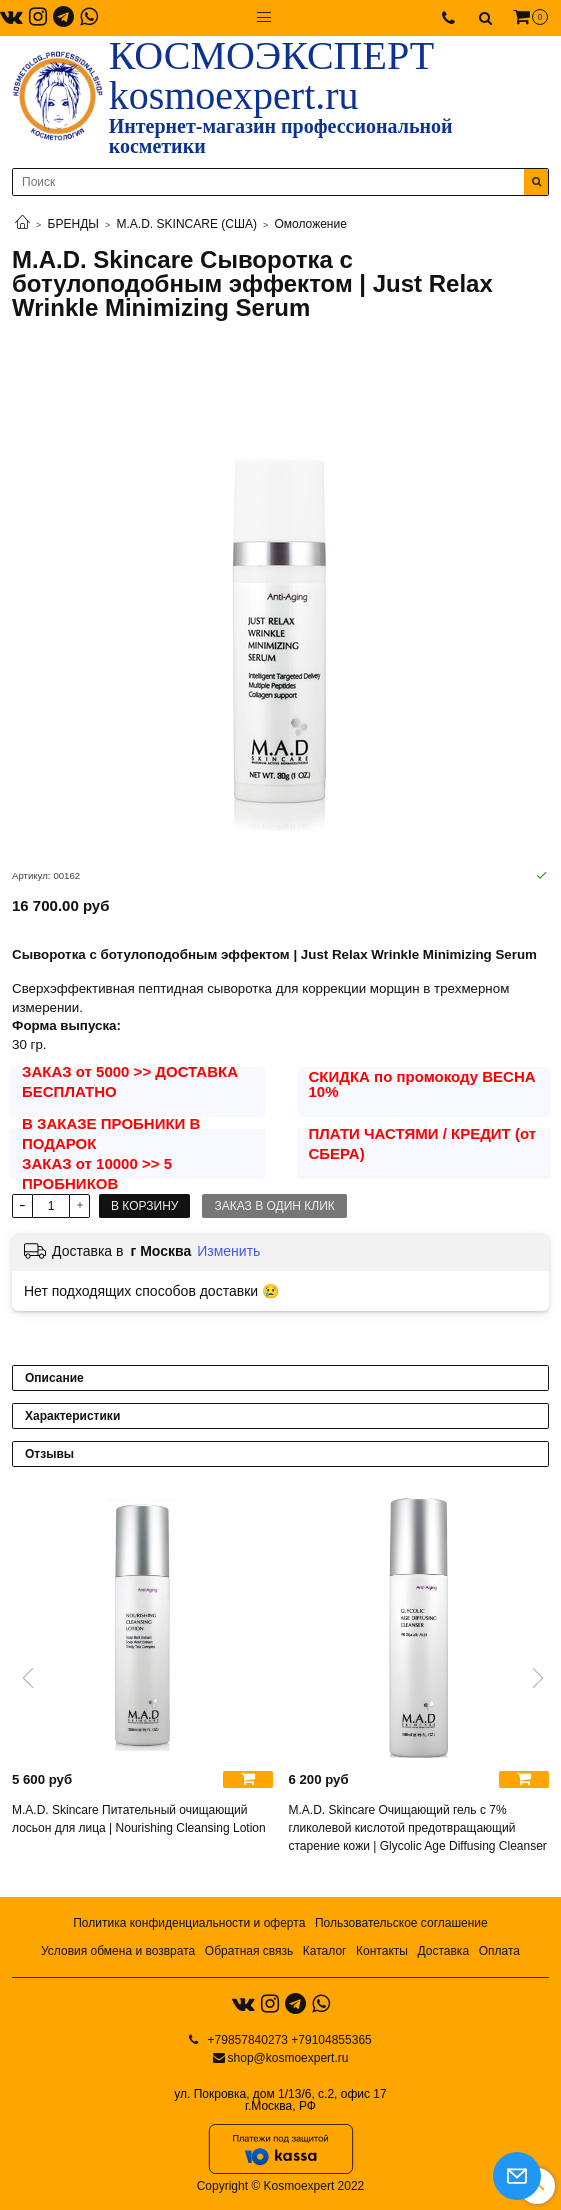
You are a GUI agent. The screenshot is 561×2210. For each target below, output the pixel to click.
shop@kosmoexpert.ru (288, 2058)
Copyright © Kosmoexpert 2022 (281, 2186)
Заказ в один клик (274, 1206)
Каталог (325, 1951)
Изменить (228, 1251)
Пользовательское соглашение (401, 1923)
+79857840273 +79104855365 (288, 2040)
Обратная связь (249, 1951)
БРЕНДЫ (73, 224)
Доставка (444, 1951)
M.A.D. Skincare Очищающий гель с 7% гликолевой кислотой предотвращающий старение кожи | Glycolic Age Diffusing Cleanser (418, 1828)
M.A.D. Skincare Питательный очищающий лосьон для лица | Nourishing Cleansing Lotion (139, 1819)
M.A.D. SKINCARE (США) (187, 224)
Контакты (382, 1951)
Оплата (499, 1951)
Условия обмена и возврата (118, 1951)
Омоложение (310, 224)
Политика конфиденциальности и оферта (189, 1923)
